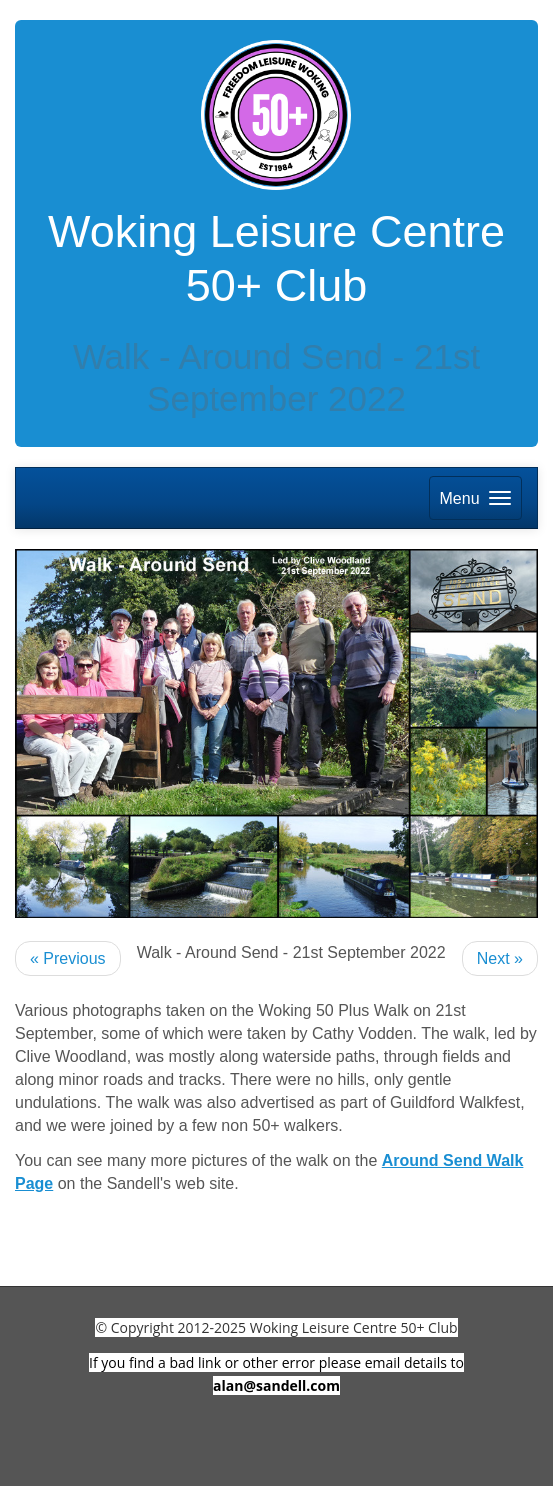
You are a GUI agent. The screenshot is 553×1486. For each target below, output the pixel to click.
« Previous (68, 958)
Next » (500, 958)
